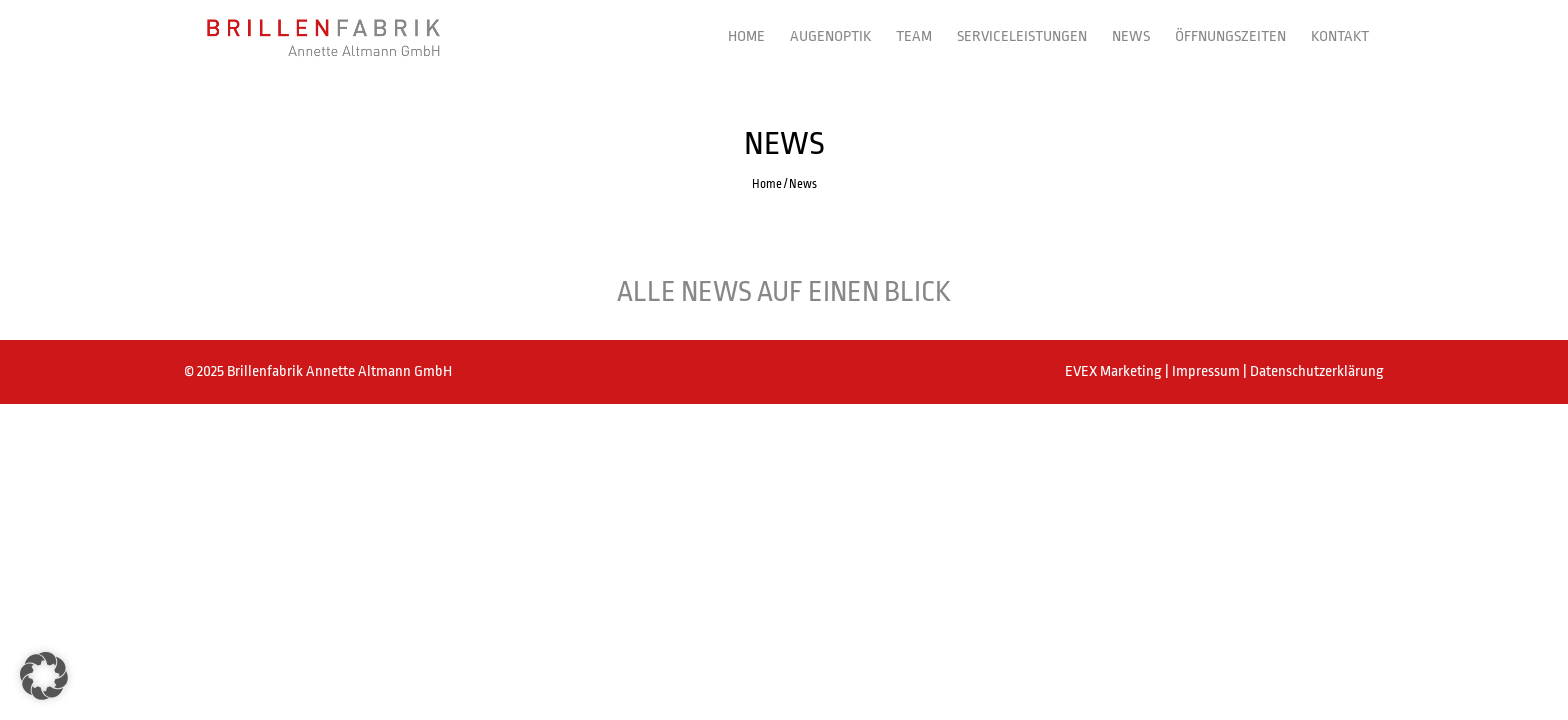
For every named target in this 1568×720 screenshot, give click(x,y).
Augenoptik (830, 36)
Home (746, 36)
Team (914, 36)
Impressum (1207, 371)
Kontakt (1340, 36)
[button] (44, 676)
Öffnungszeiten (1230, 36)
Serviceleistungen (1022, 36)
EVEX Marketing (1115, 371)
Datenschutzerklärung (1317, 371)
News (1131, 36)
